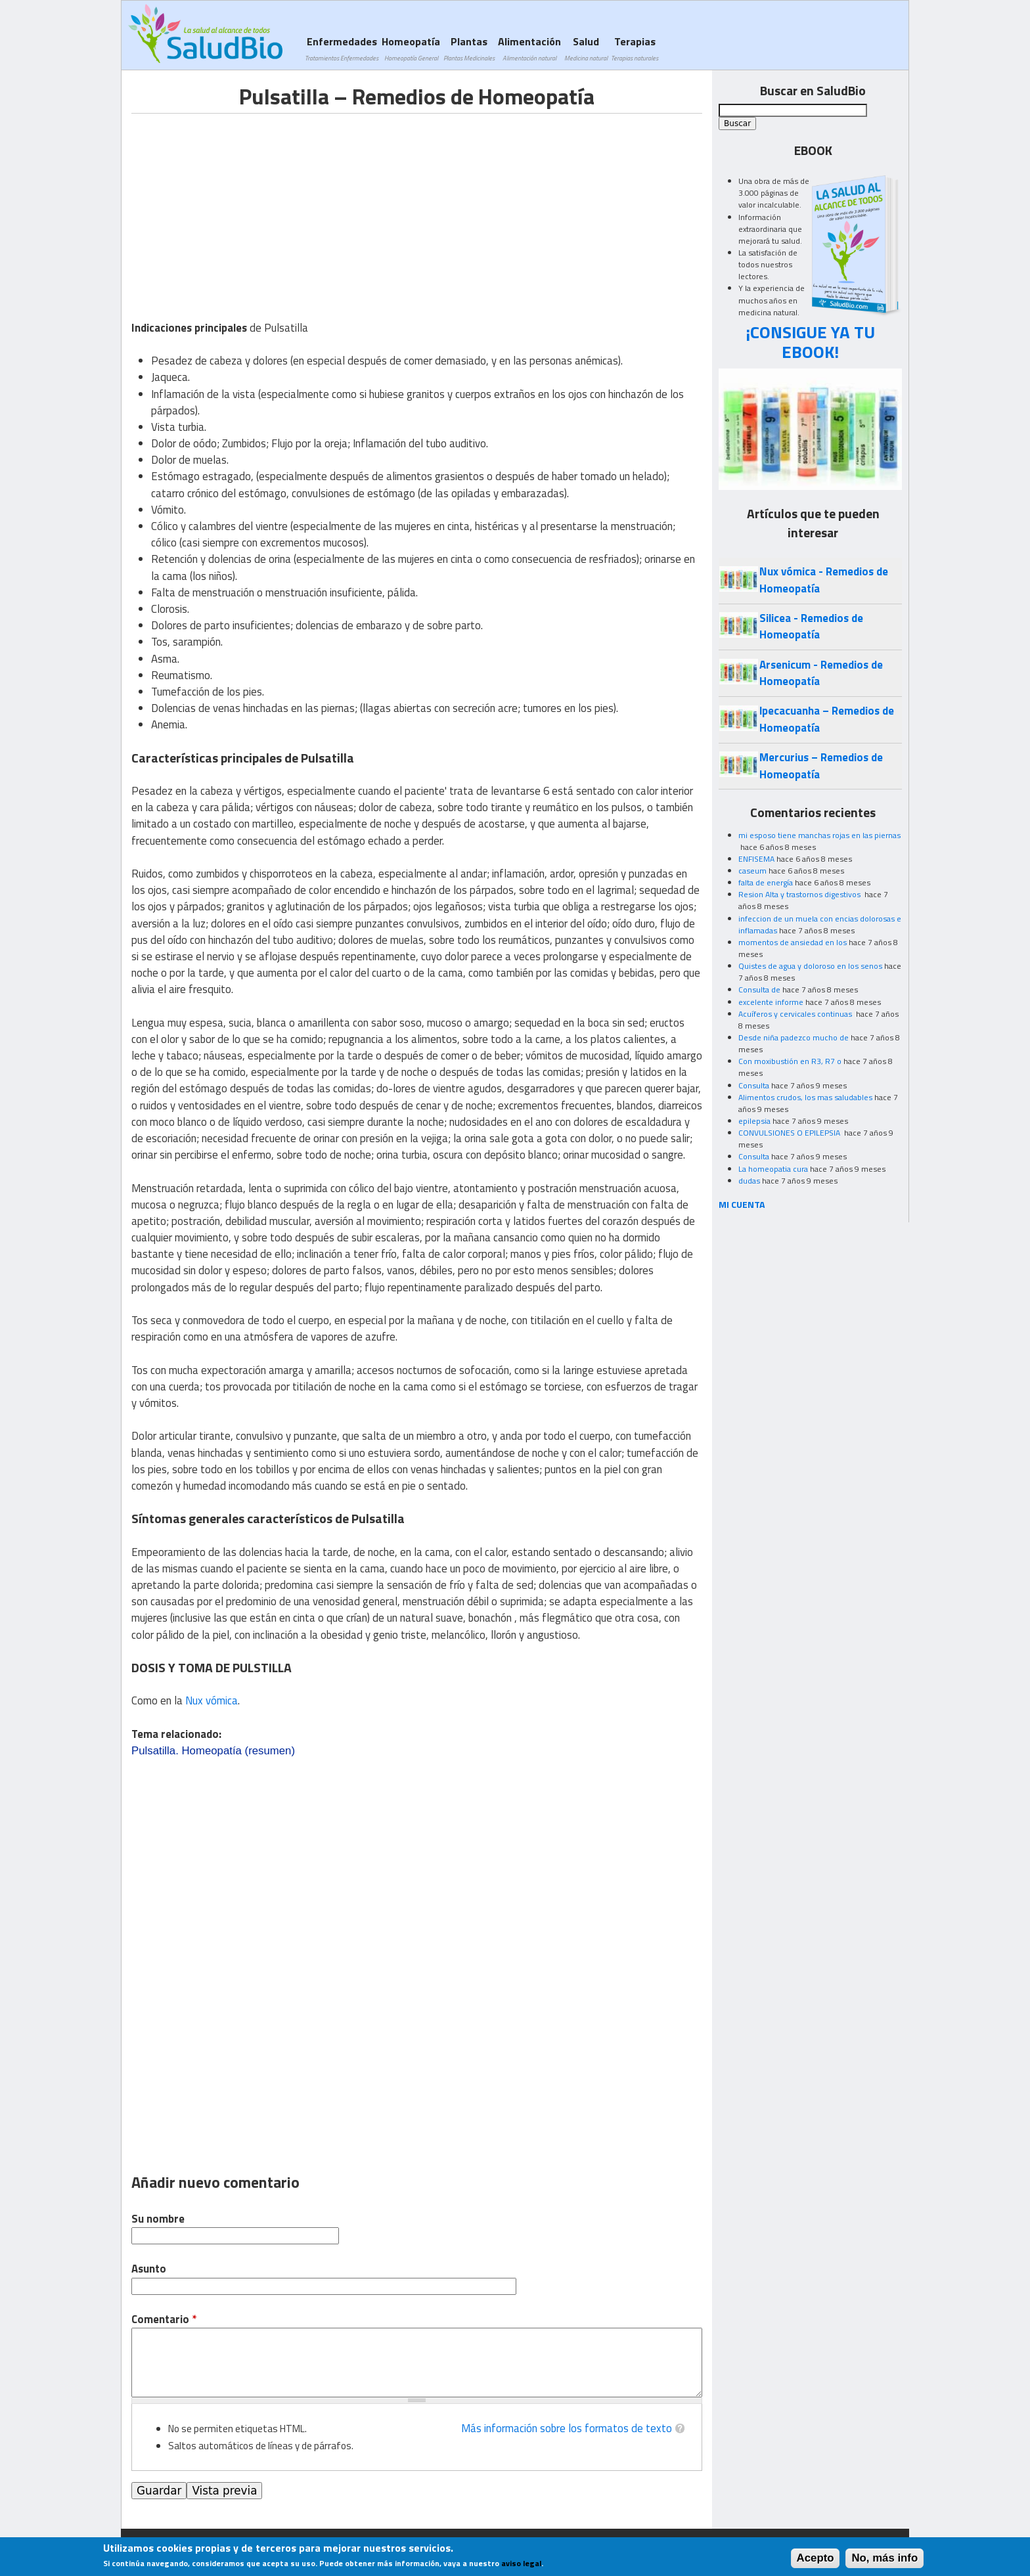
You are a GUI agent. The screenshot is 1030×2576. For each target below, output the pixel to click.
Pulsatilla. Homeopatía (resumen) (213, 1750)
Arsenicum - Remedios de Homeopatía (821, 673)
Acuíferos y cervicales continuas (796, 1014)
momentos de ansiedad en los (792, 942)
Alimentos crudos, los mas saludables (805, 1097)
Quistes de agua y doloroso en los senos (810, 966)
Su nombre (158, 2219)
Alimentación (529, 48)
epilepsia (754, 1121)
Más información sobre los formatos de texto (566, 2428)
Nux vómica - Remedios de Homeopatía (823, 579)
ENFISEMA (756, 859)
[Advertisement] (241, 206)
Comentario (163, 2319)
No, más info (884, 2558)
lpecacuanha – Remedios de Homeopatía (826, 719)
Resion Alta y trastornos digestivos (800, 894)
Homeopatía (411, 48)
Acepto (815, 2558)
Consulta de (759, 989)
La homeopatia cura (773, 1169)
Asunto (148, 2269)
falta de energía (765, 882)
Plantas (469, 48)
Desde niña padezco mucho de (793, 1037)
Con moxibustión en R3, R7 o (789, 1061)
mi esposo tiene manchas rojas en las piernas (819, 835)
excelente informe (770, 1002)
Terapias (634, 48)
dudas (749, 1180)
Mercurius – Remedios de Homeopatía (821, 765)
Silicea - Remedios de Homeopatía (811, 626)
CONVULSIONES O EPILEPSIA (790, 1132)
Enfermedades (341, 48)
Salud (586, 48)
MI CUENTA (742, 1204)
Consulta (753, 1085)
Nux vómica (211, 1700)
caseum (752, 870)
